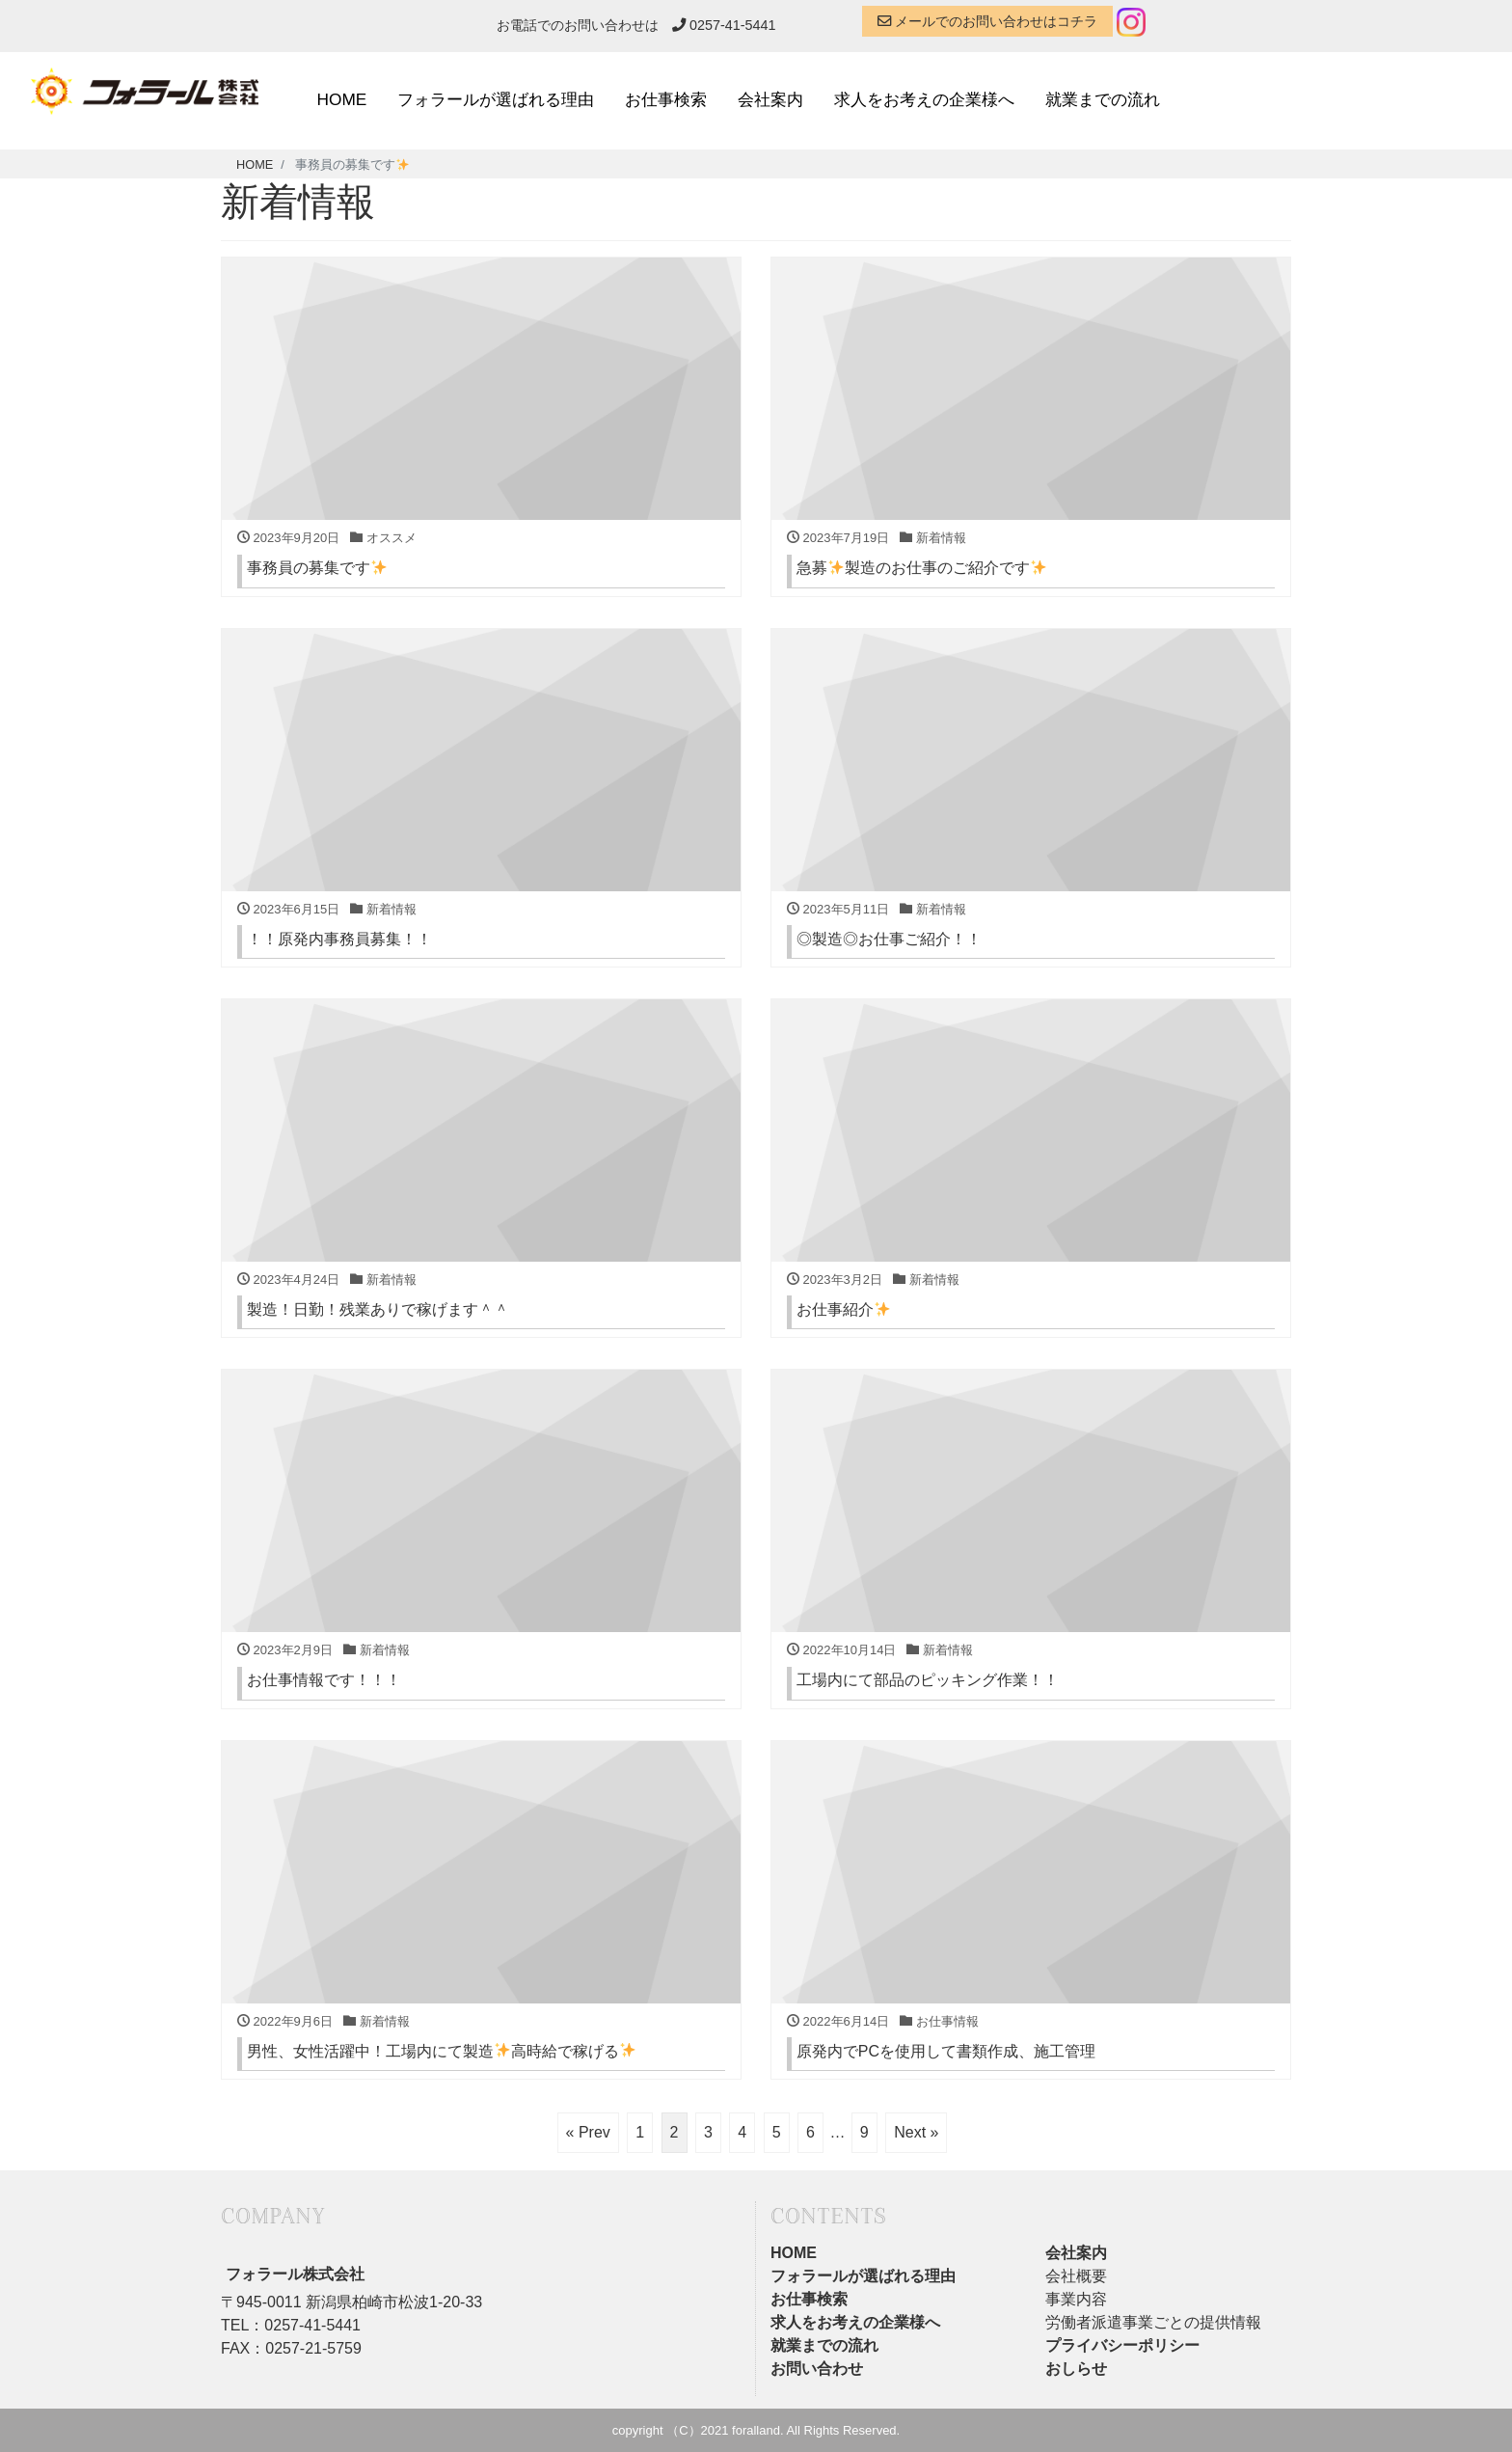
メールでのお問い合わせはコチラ (987, 21)
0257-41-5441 (724, 25)
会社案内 (770, 99)
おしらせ (1076, 2368)
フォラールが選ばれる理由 (495, 99)
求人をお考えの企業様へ (924, 99)
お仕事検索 (666, 99)
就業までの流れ (1102, 99)
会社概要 (1076, 2276)
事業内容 (1076, 2299)
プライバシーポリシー (1122, 2345)
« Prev (588, 2132)
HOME (342, 99)
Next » (916, 2132)
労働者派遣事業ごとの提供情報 (1153, 2322)
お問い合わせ (816, 2368)
